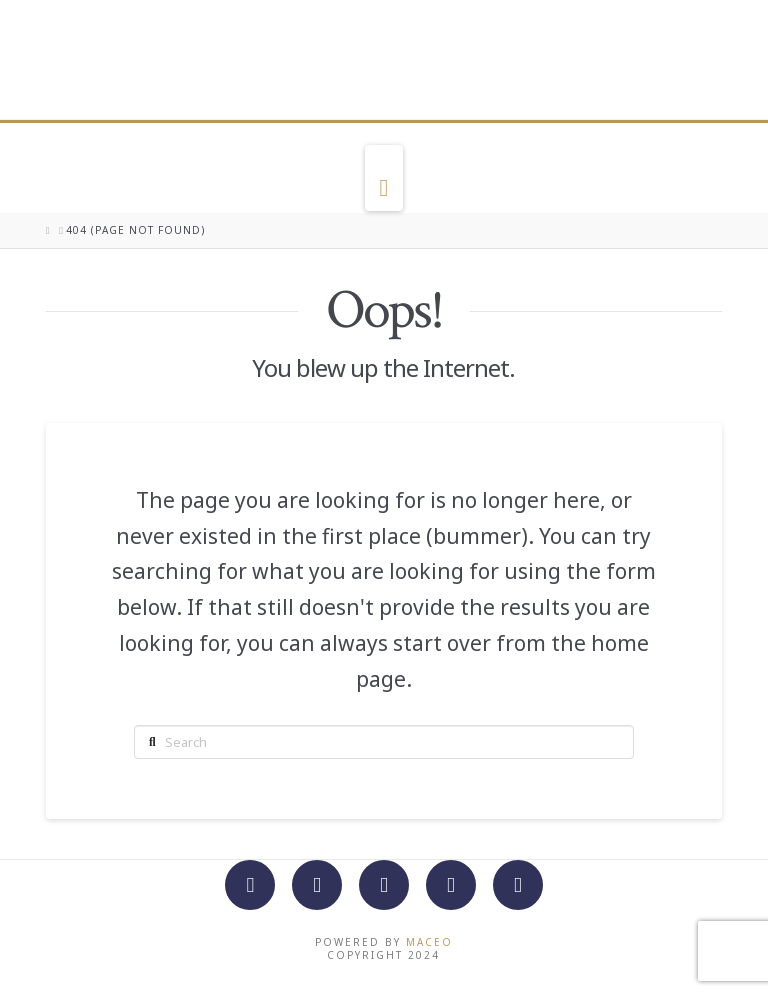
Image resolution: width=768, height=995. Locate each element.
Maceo (429, 942)
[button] (384, 178)
